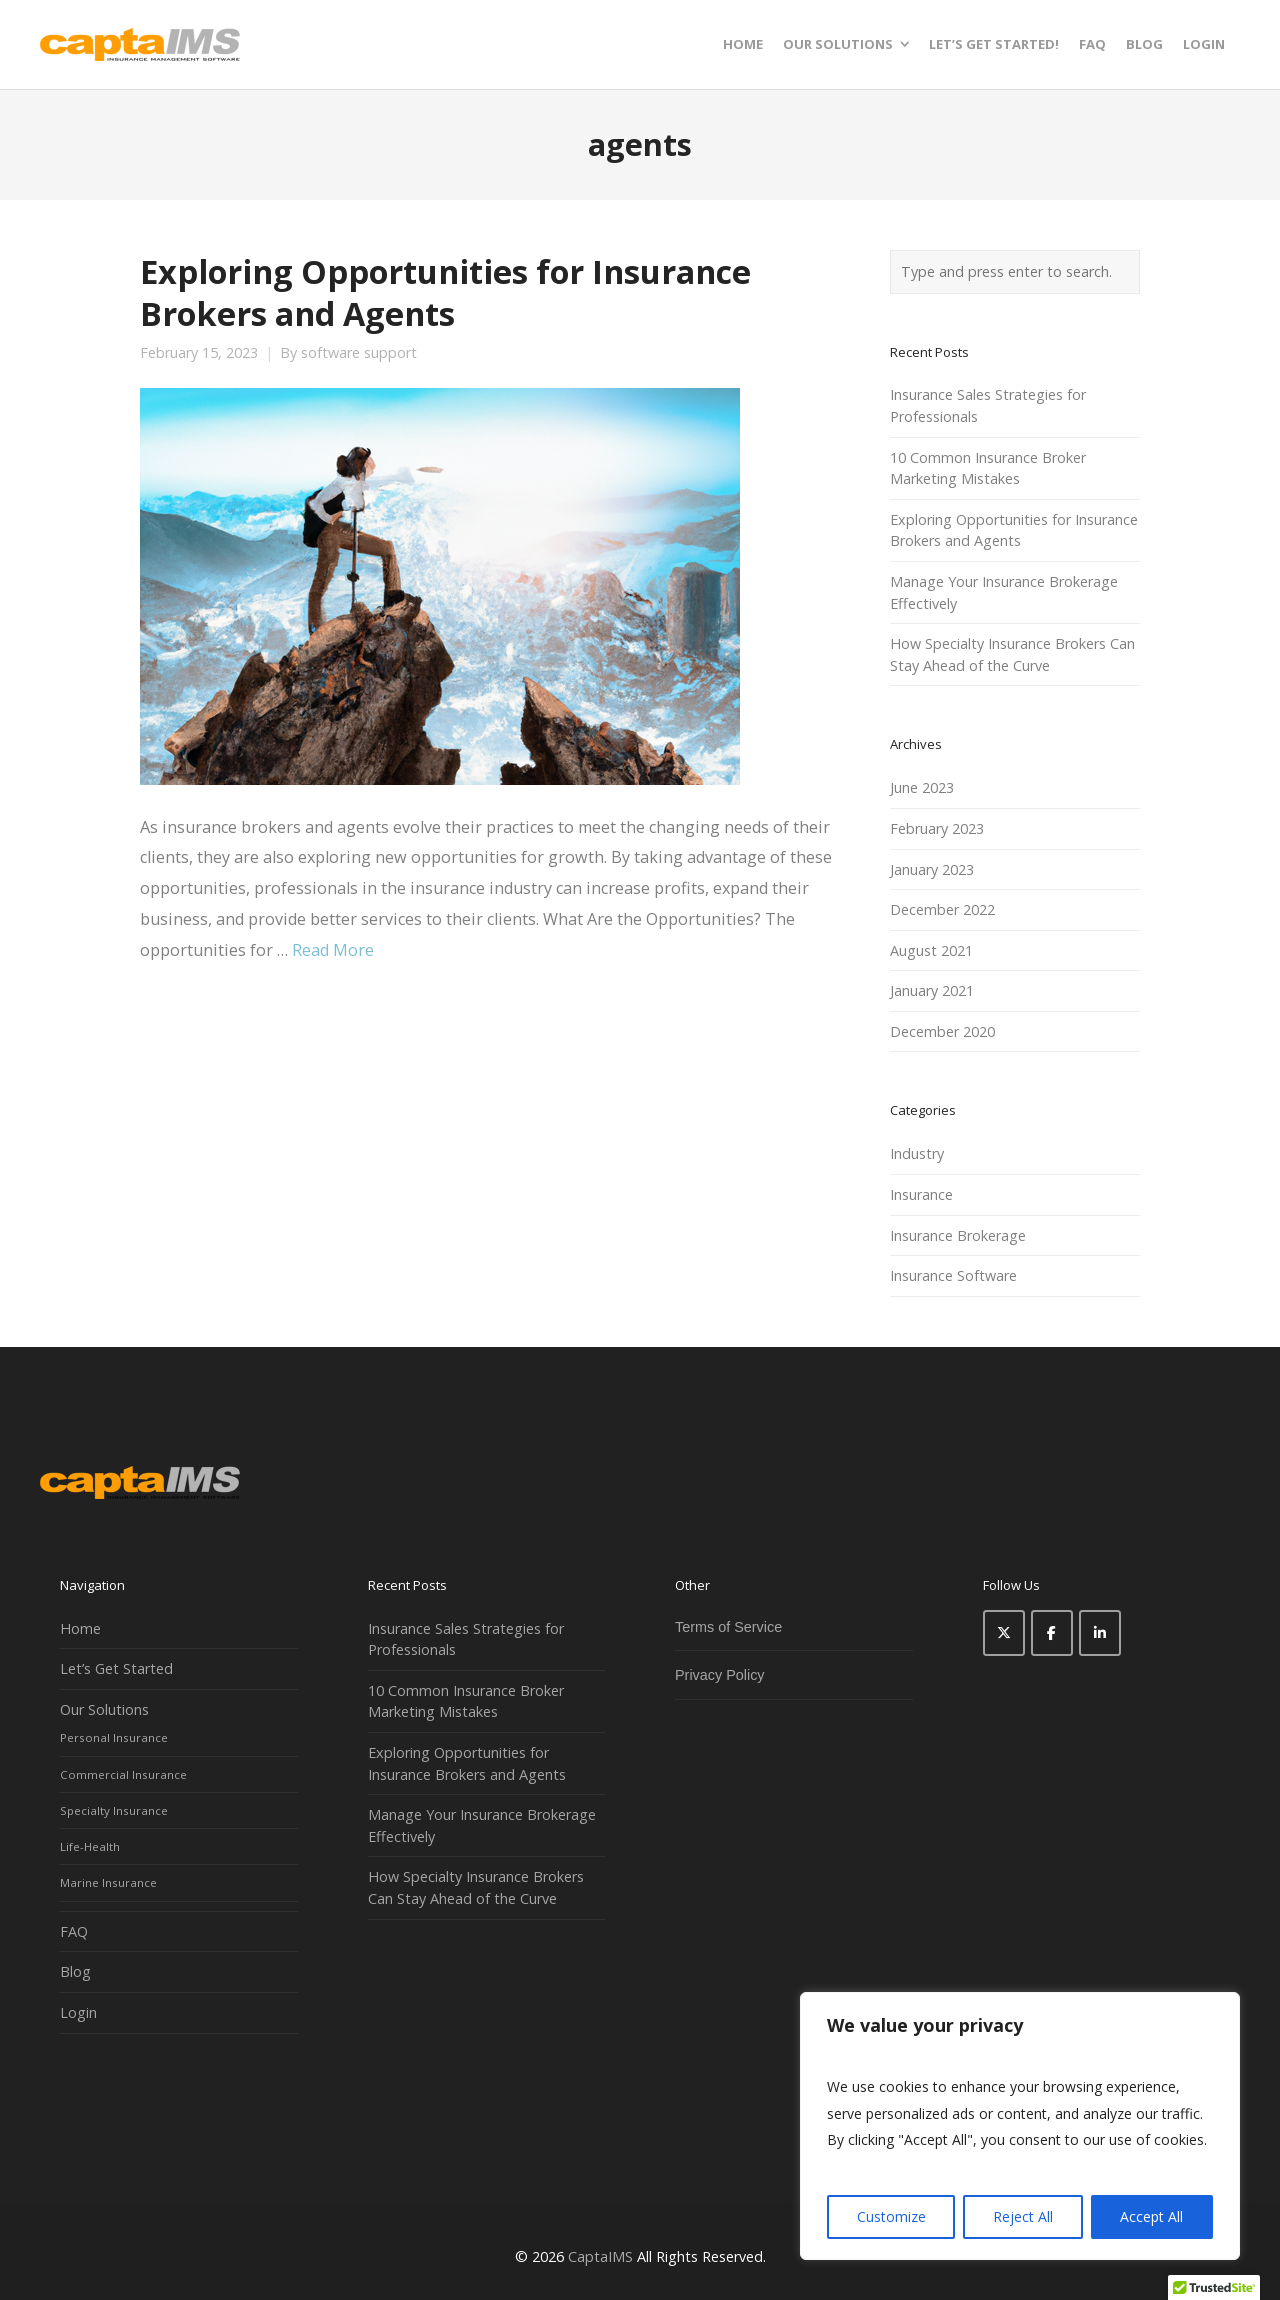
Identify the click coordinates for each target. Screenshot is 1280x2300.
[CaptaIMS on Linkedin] (1100, 1633)
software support (359, 353)
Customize (891, 2216)
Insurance (921, 1194)
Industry (917, 1153)
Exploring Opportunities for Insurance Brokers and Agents (445, 292)
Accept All (1151, 2216)
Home (80, 1628)
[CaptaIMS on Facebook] (1052, 1633)
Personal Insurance (114, 1737)
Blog (75, 1971)
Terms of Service (728, 1627)
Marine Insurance (108, 1882)
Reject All (1023, 2216)
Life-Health (90, 1846)
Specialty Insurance (114, 1810)
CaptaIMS (600, 2256)
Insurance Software (953, 1275)
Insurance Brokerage (958, 1235)
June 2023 (922, 787)
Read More (333, 950)
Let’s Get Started (116, 1668)
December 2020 (942, 1031)
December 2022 (942, 909)
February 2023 (937, 828)
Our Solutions (104, 1709)
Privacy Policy (720, 1675)
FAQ (74, 1931)
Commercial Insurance (123, 1774)
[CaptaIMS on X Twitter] (1004, 1633)
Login (78, 2012)
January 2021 (932, 990)
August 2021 (931, 950)
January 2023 (932, 869)
